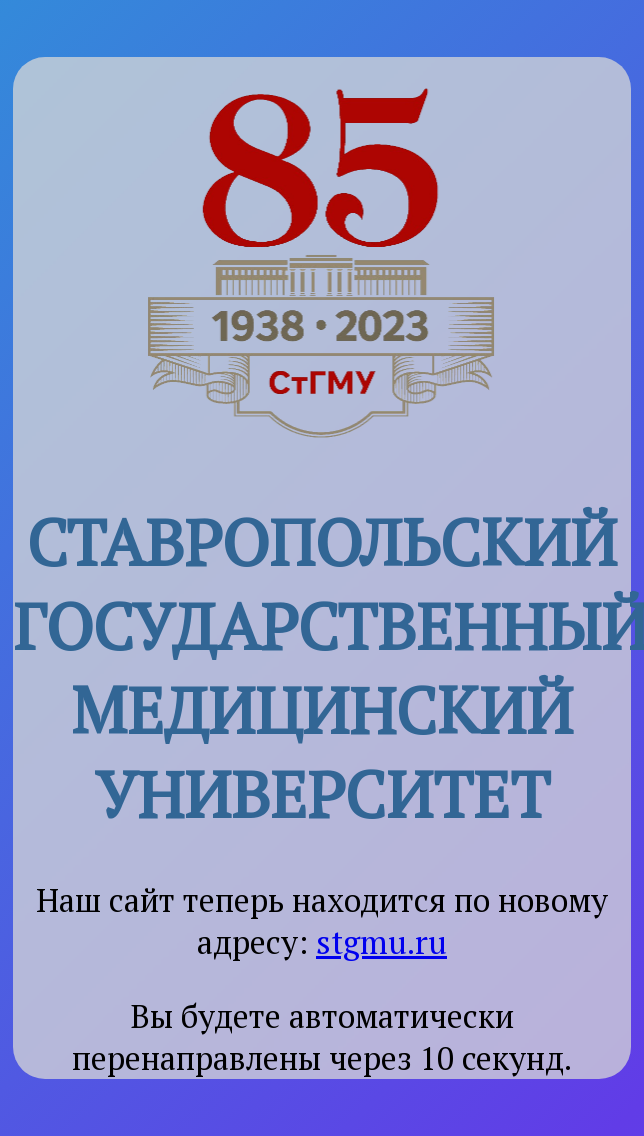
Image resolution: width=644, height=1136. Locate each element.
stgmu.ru (381, 942)
